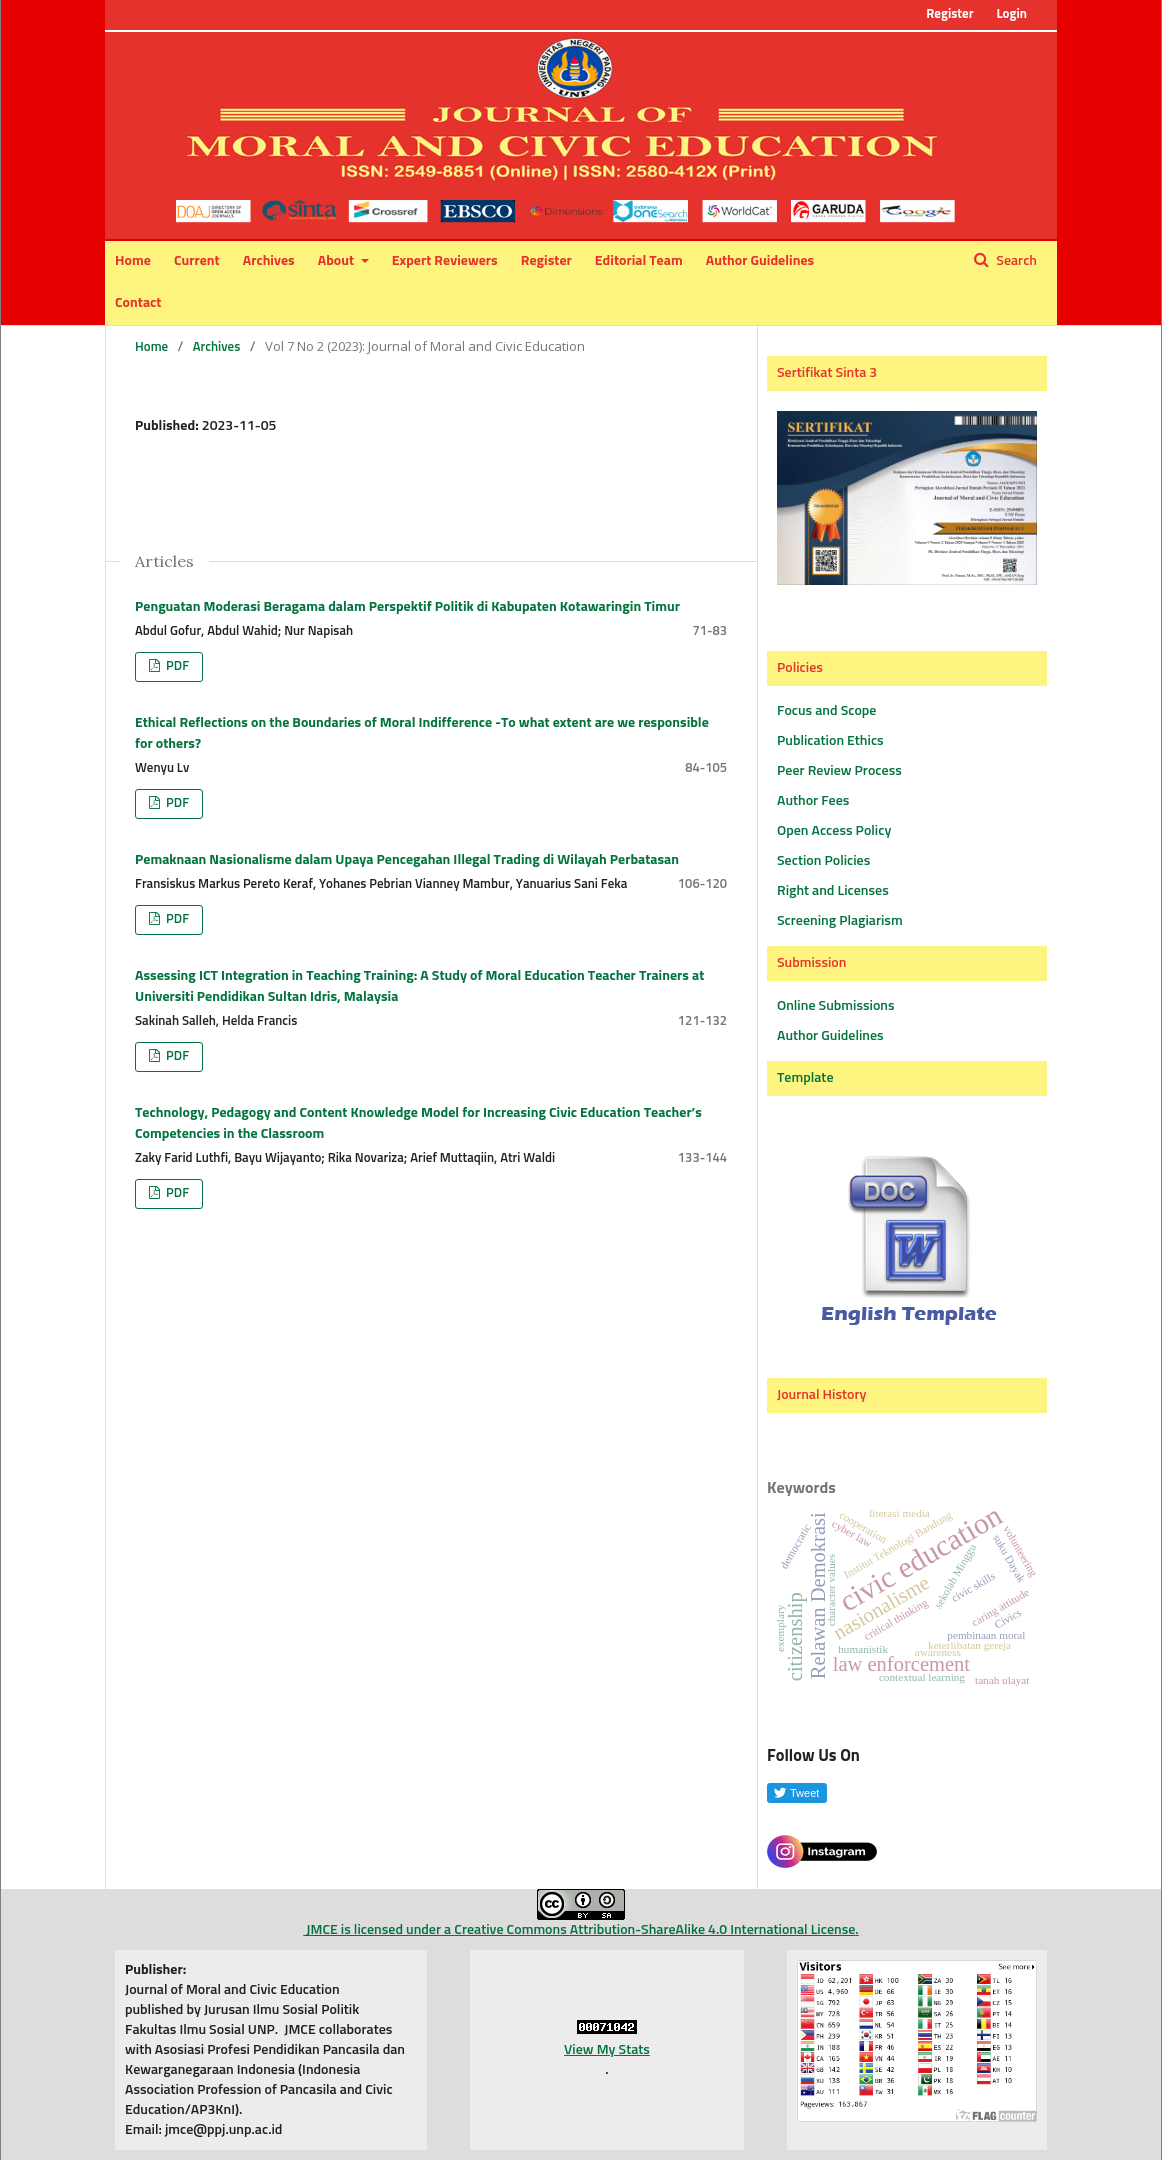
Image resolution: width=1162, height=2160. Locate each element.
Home (133, 261)
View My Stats (607, 2050)
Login (1011, 14)
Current (197, 261)
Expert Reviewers (445, 261)
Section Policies (823, 861)
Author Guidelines (760, 261)
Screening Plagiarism (840, 921)
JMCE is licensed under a (464, 1913)
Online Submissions (836, 1006)
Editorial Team (639, 261)
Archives (269, 261)
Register (546, 261)
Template (805, 1078)
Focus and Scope (826, 711)
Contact (138, 303)
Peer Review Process (839, 771)
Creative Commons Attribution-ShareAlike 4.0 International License (654, 1930)
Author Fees (813, 801)
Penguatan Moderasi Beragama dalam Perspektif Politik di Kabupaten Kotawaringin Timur (407, 607)
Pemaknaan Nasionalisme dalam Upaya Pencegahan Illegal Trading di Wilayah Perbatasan (407, 860)
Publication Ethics (830, 741)
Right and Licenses (833, 891)
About (337, 261)
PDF (176, 666)
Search (1015, 261)
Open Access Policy (834, 831)
